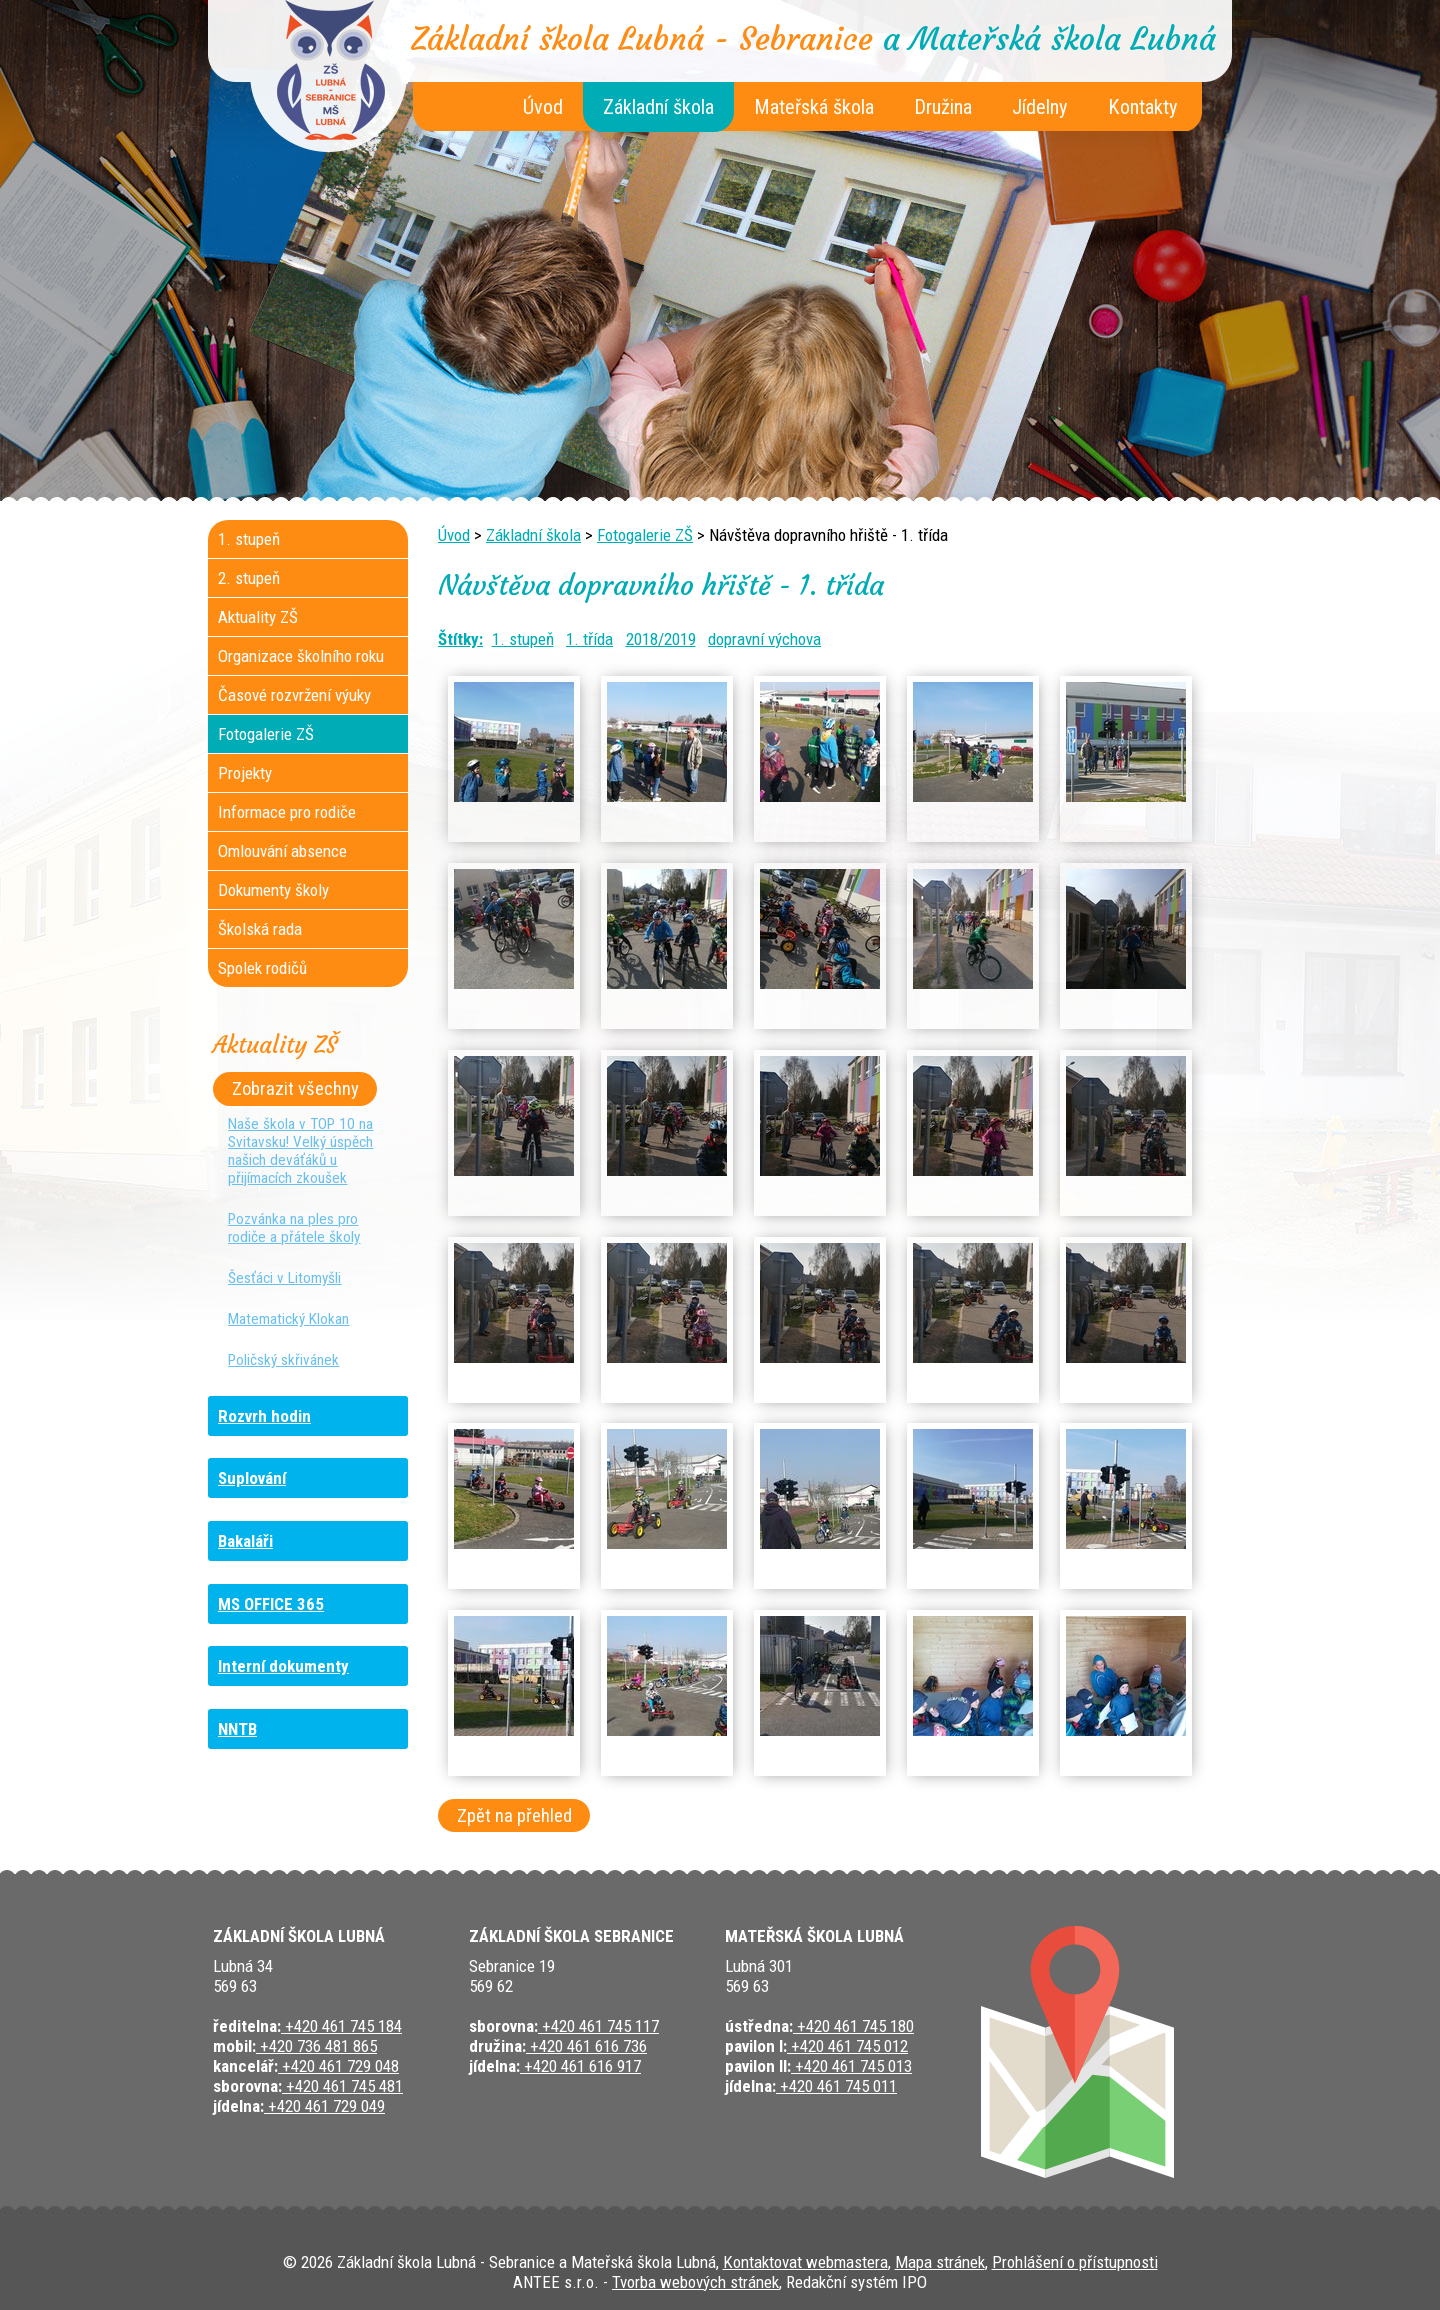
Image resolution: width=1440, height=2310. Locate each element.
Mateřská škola (814, 107)
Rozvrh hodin (264, 1416)
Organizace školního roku (301, 656)
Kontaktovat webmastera (805, 2262)
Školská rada (260, 929)
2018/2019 (661, 639)
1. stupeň (523, 639)
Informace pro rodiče (287, 812)
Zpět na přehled (514, 1816)
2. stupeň (249, 578)
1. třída (589, 639)
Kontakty (1143, 107)
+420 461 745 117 (598, 2026)
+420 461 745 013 (851, 2066)
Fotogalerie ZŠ (645, 535)
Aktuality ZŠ (258, 617)
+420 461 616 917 (580, 2066)
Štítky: (460, 639)
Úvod (543, 107)
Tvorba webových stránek (695, 2282)
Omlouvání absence (282, 851)
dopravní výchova (764, 639)
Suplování (252, 1478)
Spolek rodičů (262, 968)
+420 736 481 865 (316, 2046)
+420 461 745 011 (836, 2086)
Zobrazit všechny (295, 1089)
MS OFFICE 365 (271, 1604)
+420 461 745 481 (342, 2086)
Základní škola (658, 107)
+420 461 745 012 (847, 2046)
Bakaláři (245, 1541)
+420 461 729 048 (338, 2066)
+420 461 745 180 (853, 2026)
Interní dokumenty (283, 1666)
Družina (943, 107)
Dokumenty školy (273, 890)
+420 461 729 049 (324, 2106)
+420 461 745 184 (341, 2026)
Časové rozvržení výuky (294, 695)
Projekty (245, 773)
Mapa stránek (940, 2262)
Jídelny (1040, 107)
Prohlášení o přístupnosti (1075, 2262)
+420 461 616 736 (586, 2046)
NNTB (237, 1729)
